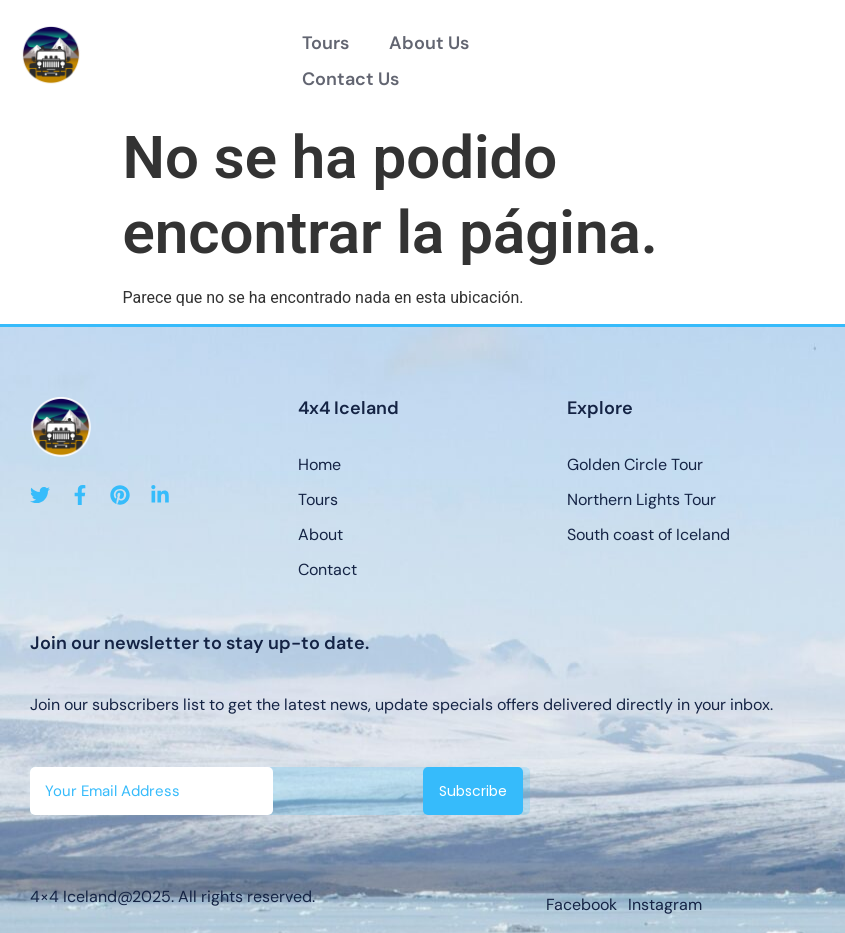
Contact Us (350, 79)
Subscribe (473, 791)
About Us (429, 43)
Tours (325, 43)
